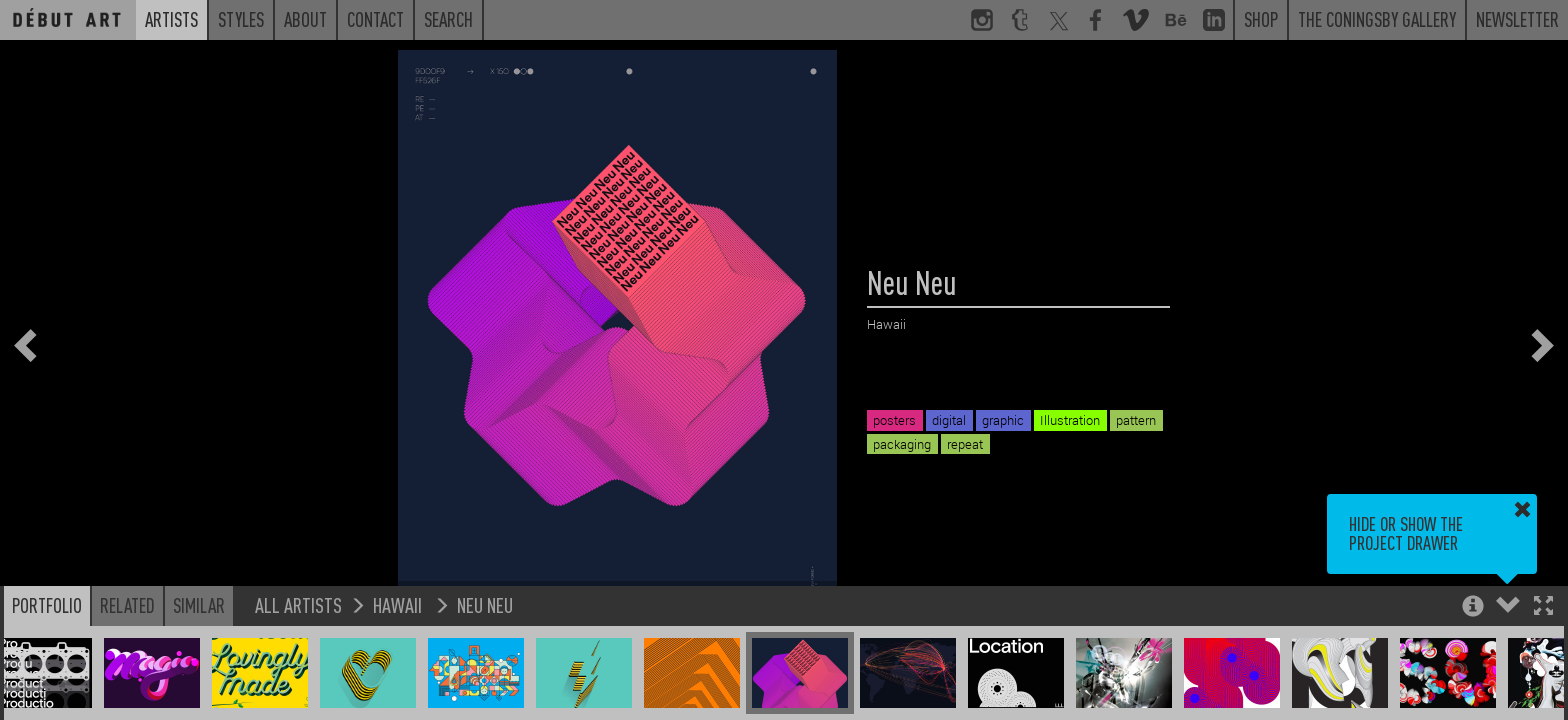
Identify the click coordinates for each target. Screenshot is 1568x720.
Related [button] (127, 605)
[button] (1543, 607)
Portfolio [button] (47, 605)
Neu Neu (485, 604)
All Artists (298, 604)
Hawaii (399, 604)
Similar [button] (199, 605)
